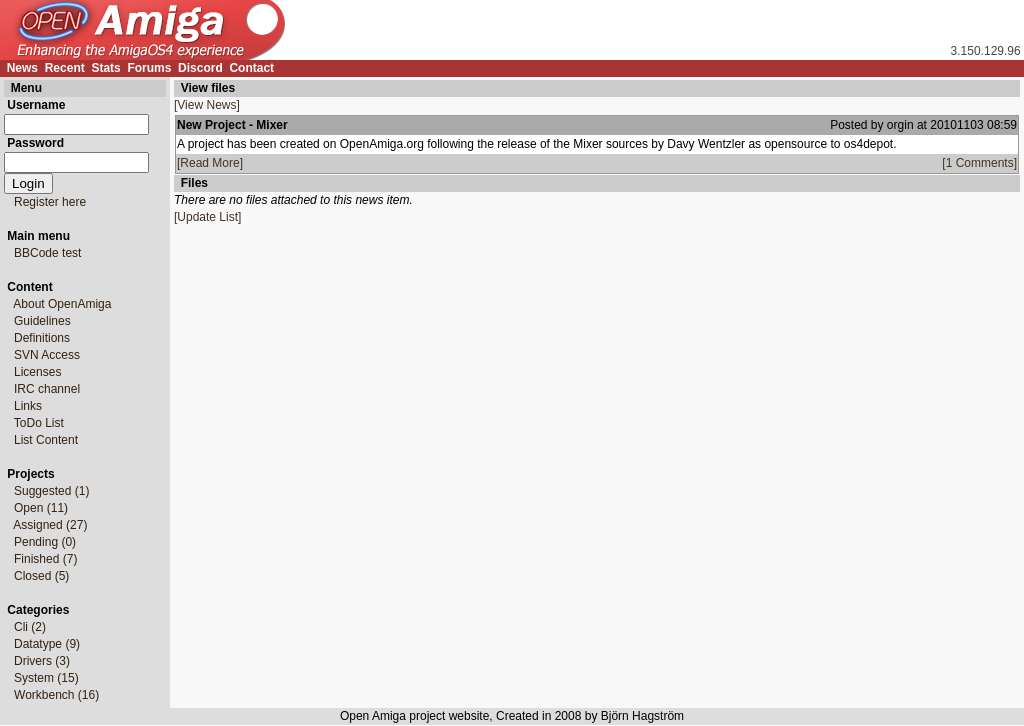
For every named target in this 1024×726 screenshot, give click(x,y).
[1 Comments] (979, 163)
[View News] (207, 105)
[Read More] (210, 163)
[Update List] (207, 217)
